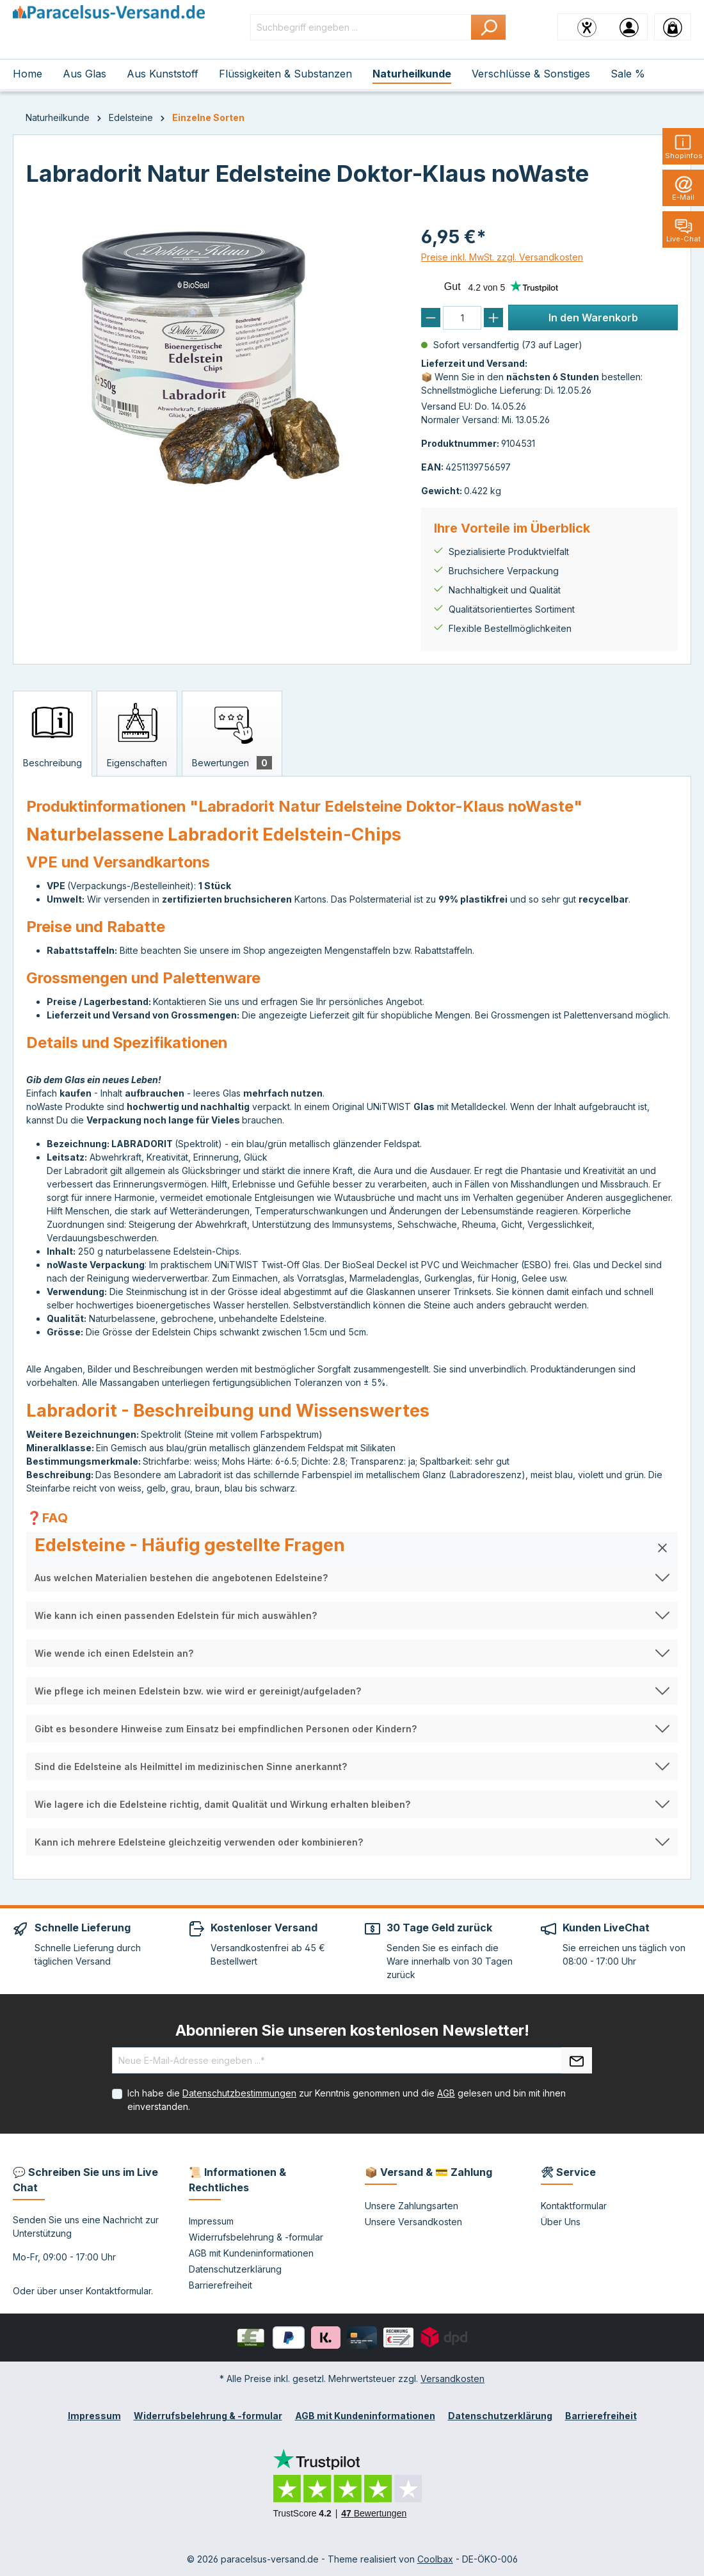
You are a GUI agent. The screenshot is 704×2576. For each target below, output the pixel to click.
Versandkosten (452, 2378)
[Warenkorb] (673, 27)
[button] (352, 1548)
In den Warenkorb (593, 317)
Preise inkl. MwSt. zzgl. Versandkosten (502, 257)
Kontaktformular (118, 2290)
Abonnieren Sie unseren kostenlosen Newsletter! (352, 2030)
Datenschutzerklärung (235, 2269)
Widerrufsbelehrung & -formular (256, 2237)
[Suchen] (488, 27)
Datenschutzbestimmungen (239, 2093)
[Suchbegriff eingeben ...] (361, 27)
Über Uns (560, 2221)
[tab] (52, 734)
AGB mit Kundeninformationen (251, 2253)
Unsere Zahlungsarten (411, 2205)
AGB (446, 2093)
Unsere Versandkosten (413, 2221)
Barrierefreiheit (220, 2285)
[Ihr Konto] (629, 27)
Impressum (211, 2221)
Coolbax (435, 2559)
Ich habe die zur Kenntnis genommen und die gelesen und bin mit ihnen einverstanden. (346, 2100)
